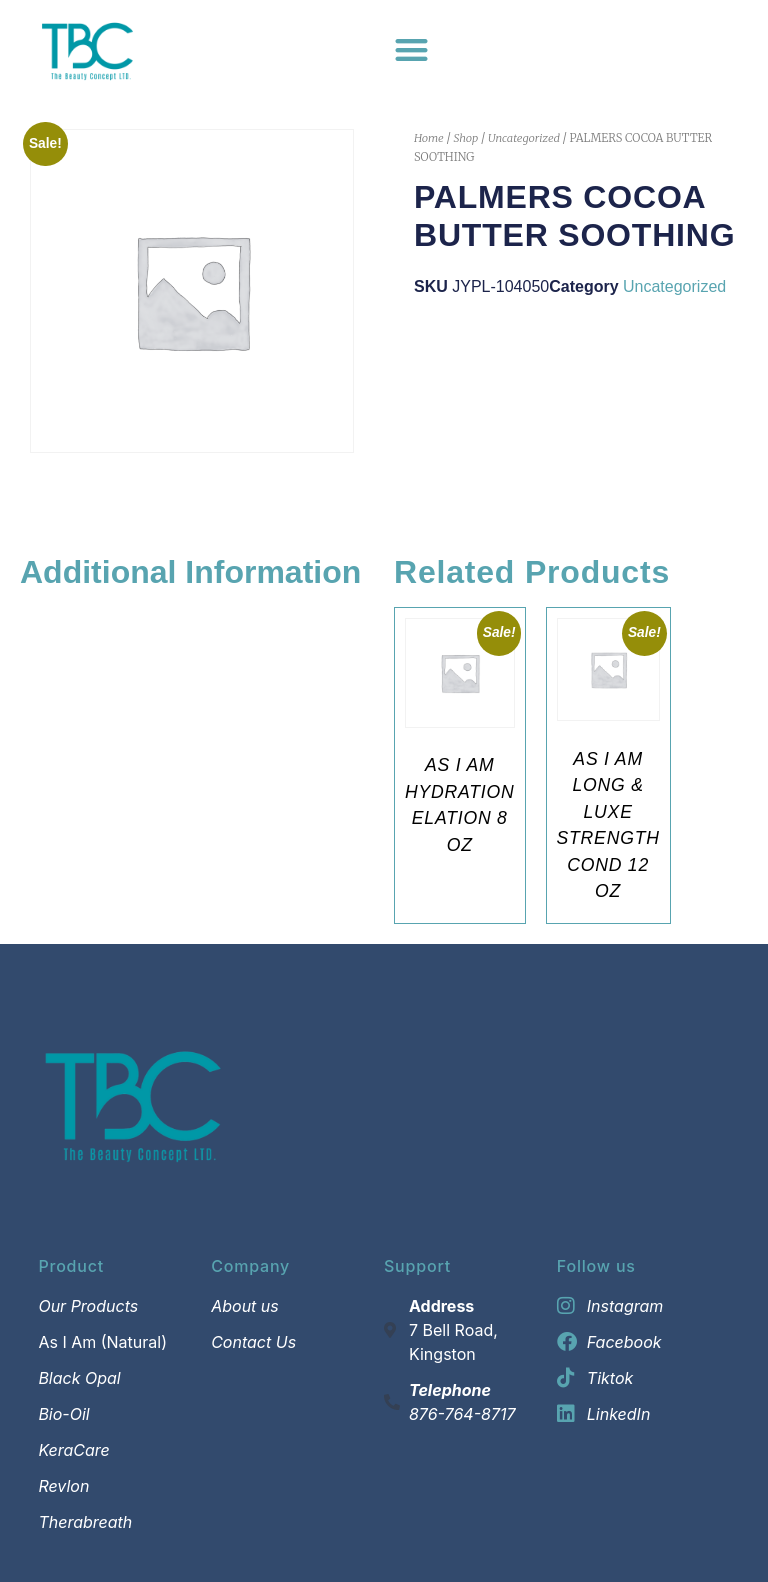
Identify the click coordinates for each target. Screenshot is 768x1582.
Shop (465, 138)
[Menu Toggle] (411, 49)
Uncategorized (524, 138)
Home (429, 138)
